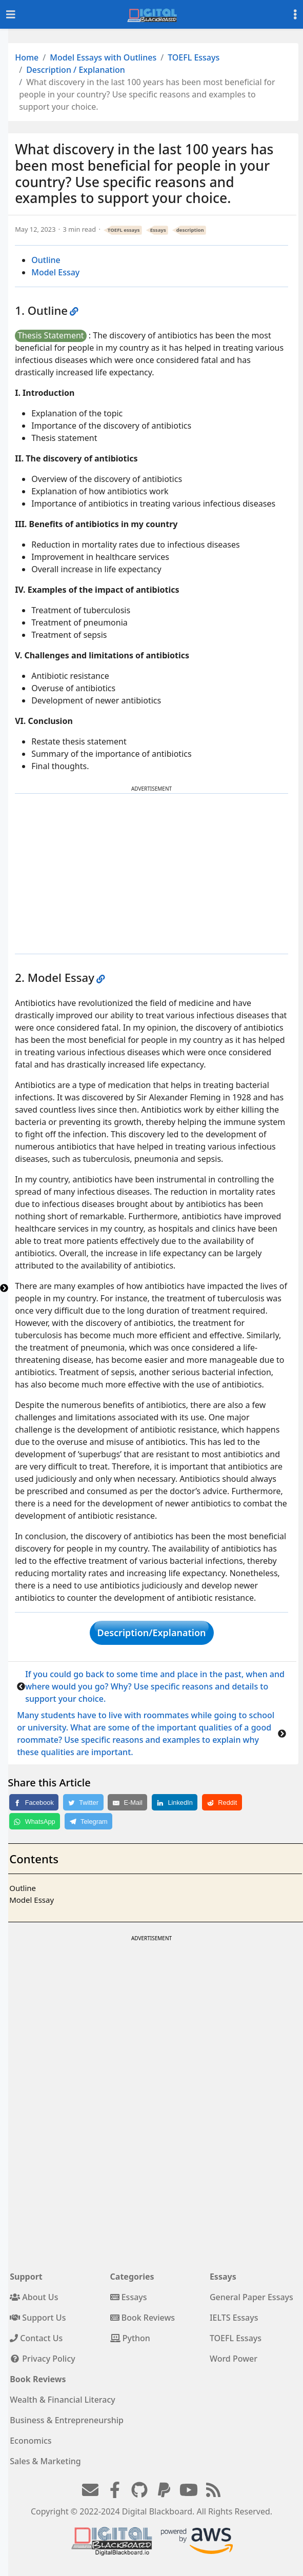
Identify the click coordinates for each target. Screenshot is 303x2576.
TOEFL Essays (193, 57)
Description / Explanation (75, 69)
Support (26, 2276)
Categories (132, 2276)
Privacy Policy (42, 2358)
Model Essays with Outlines (103, 57)
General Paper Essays (251, 2297)
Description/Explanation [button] (151, 1632)
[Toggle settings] (295, 14)
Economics (30, 2440)
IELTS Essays (234, 2317)
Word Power (233, 2358)
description (190, 230)
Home (26, 57)
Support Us (38, 2317)
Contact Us (36, 2338)
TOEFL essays (124, 230)
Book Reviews (142, 2317)
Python (130, 2338)
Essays (158, 230)
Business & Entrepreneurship (67, 2420)
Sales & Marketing (45, 2461)
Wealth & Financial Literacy (62, 2399)
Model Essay (55, 272)
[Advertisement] (152, 873)
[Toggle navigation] (11, 14)
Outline (45, 260)
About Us (34, 2297)
